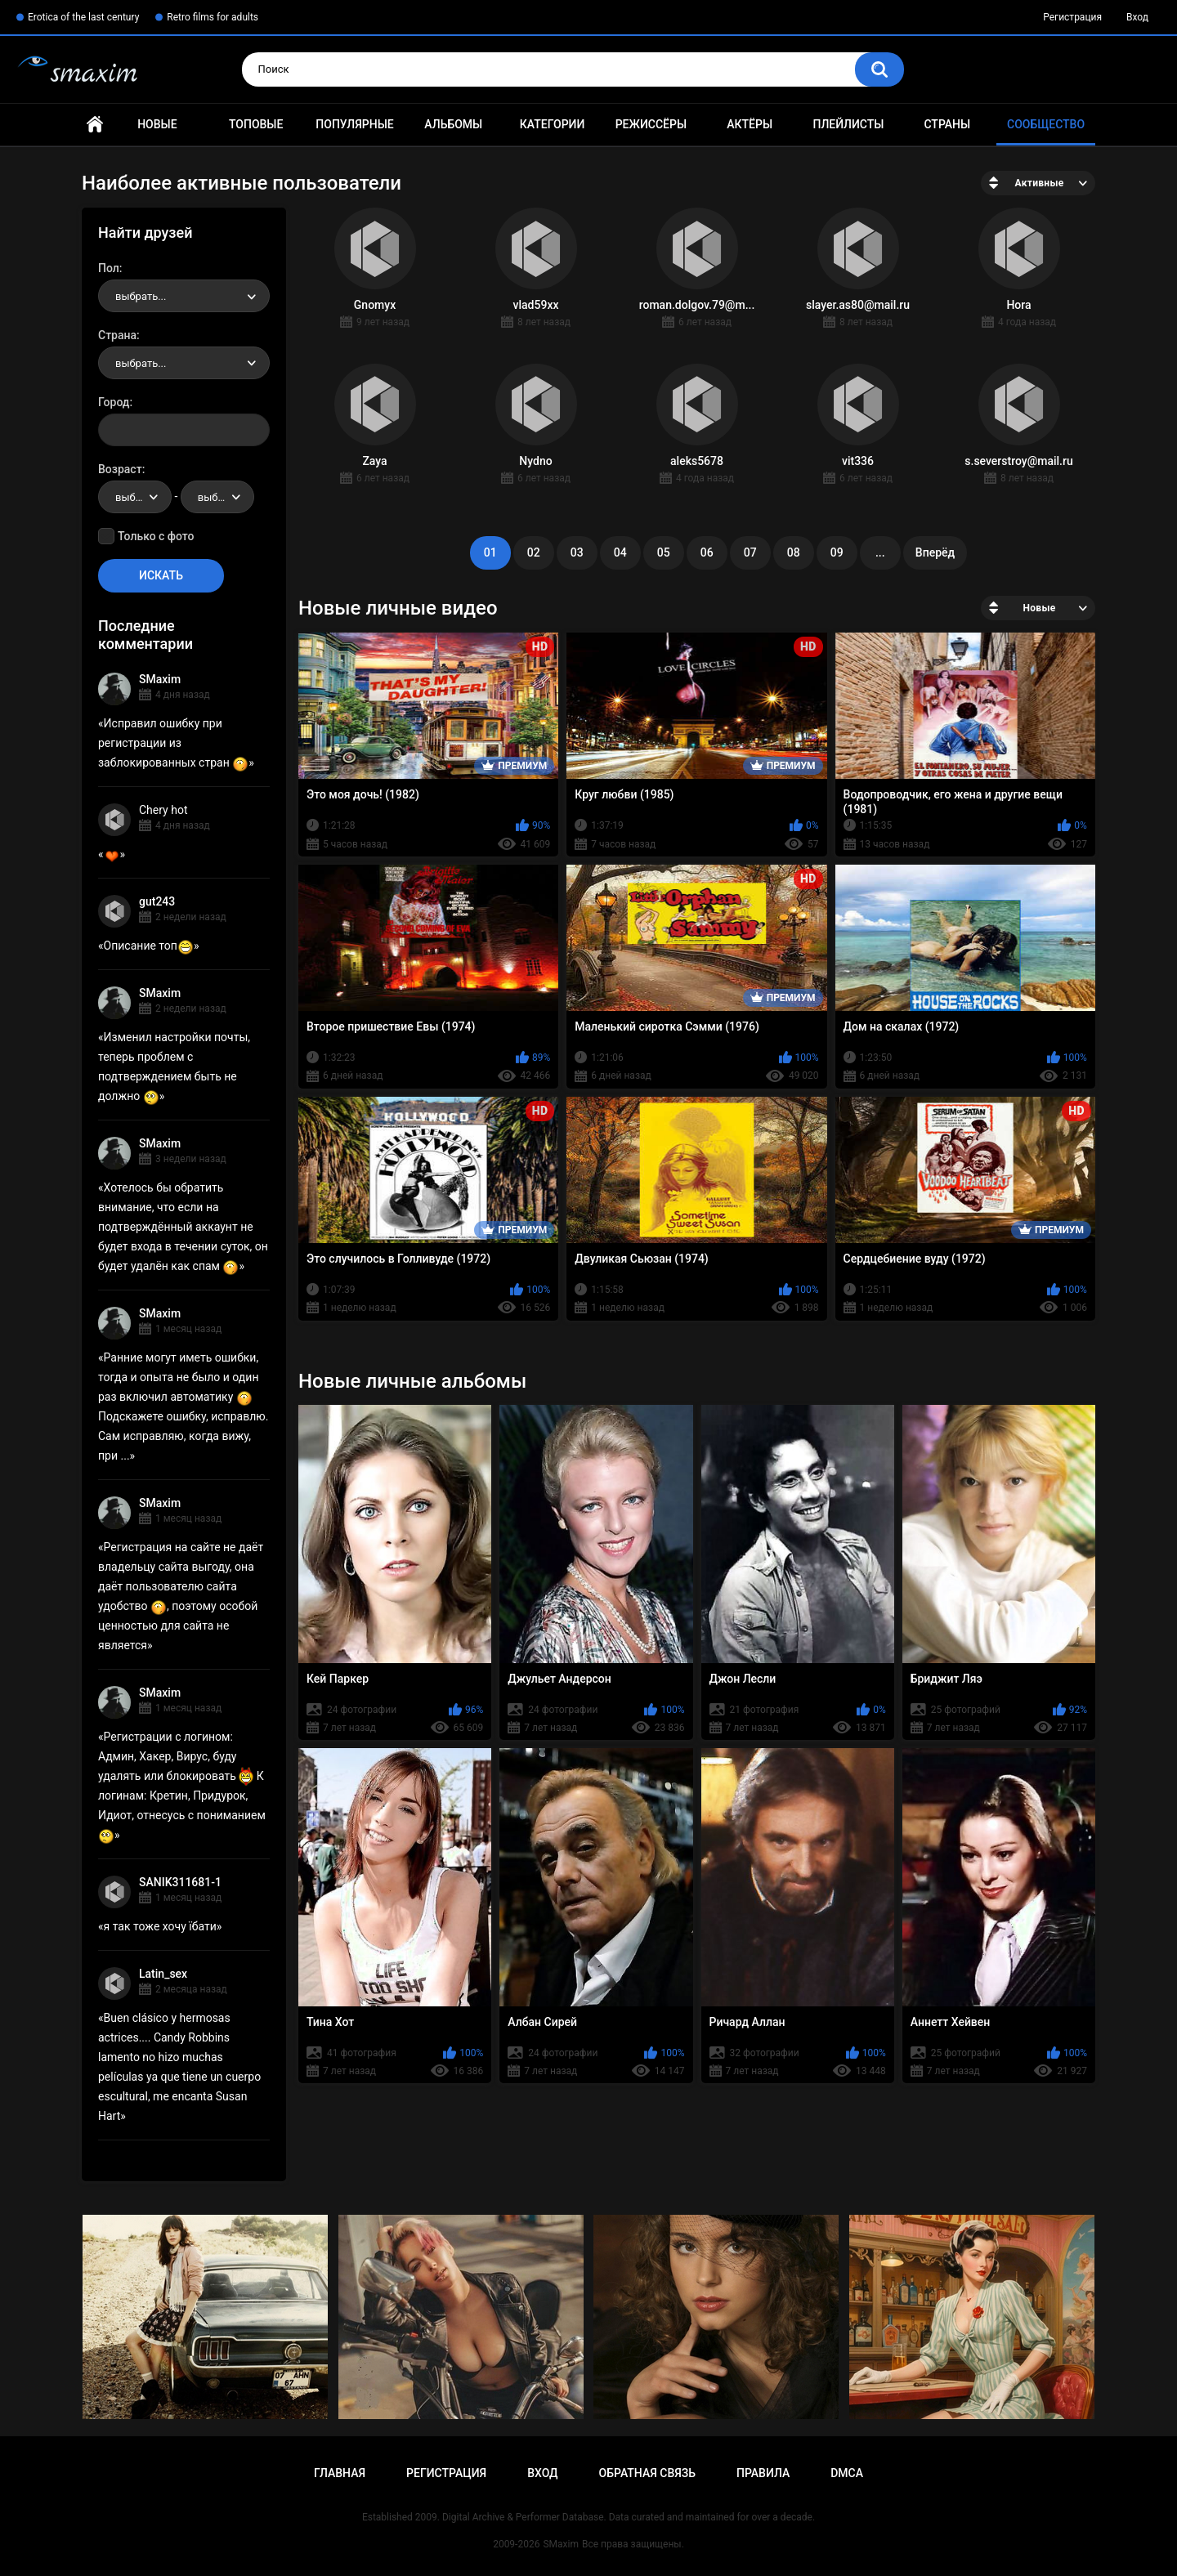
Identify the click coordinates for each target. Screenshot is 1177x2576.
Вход (1137, 17)
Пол (108, 268)
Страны (947, 124)
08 (793, 552)
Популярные (354, 124)
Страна (117, 335)
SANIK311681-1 (180, 1882)
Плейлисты (848, 124)
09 (837, 552)
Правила (763, 2473)
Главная (95, 124)
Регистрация (1072, 17)
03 (577, 552)
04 (620, 552)
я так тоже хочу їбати (160, 1926)
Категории (552, 124)
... (880, 552)
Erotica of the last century (83, 17)
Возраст (120, 469)
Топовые (256, 124)
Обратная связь (647, 2473)
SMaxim (160, 679)
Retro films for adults (212, 17)
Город (114, 402)
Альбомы (453, 124)
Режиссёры (651, 124)
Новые (157, 124)
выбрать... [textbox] (140, 296)
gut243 (157, 901)
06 (707, 552)
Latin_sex (163, 1973)
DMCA (846, 2473)
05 (663, 552)
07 (750, 552)
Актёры (749, 124)
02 (533, 552)
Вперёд (935, 552)
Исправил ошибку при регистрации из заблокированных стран (173, 743)
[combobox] (184, 296)
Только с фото (156, 536)
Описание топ (149, 945)
